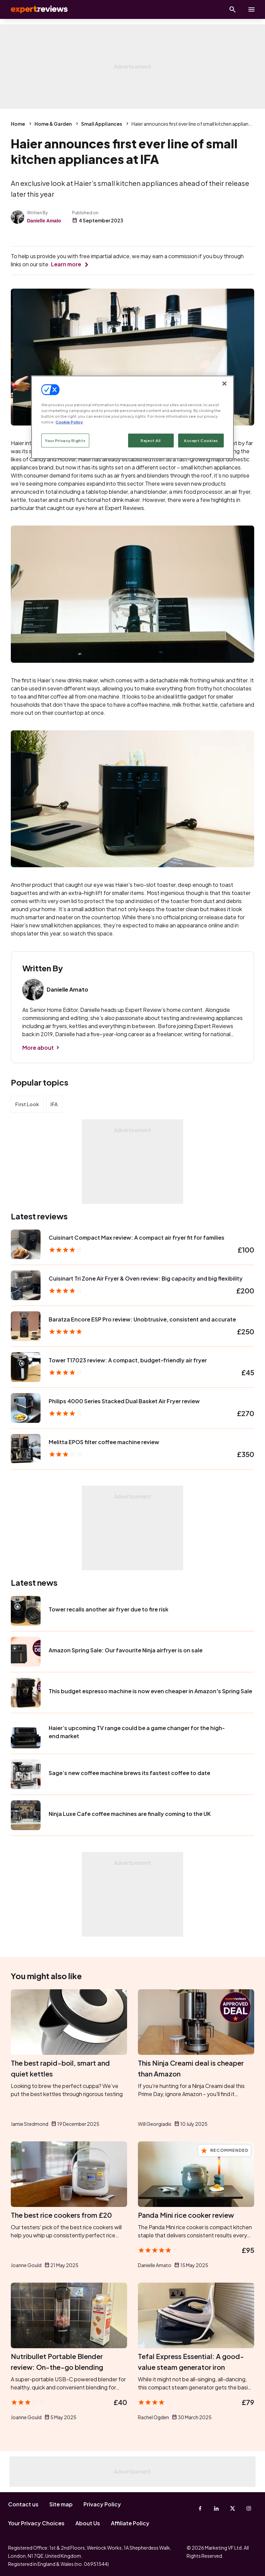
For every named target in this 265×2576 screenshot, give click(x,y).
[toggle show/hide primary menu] (251, 9)
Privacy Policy (102, 2504)
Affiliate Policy (130, 2523)
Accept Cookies (201, 440)
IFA (54, 1104)
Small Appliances (101, 124)
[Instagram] (249, 2508)
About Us (87, 2523)
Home (18, 124)
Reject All (151, 440)
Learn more (66, 264)
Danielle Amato (44, 220)
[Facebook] (200, 2508)
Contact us (23, 2504)
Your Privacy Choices (36, 2523)
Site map (61, 2504)
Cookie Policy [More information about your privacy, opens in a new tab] (69, 421)
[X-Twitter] (232, 2508)
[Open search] (232, 9)
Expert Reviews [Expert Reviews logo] (34, 9)
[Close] (224, 383)
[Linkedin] (216, 2508)
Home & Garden (53, 124)
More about (38, 1047)
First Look (27, 1104)
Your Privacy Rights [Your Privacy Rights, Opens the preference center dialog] (65, 440)
